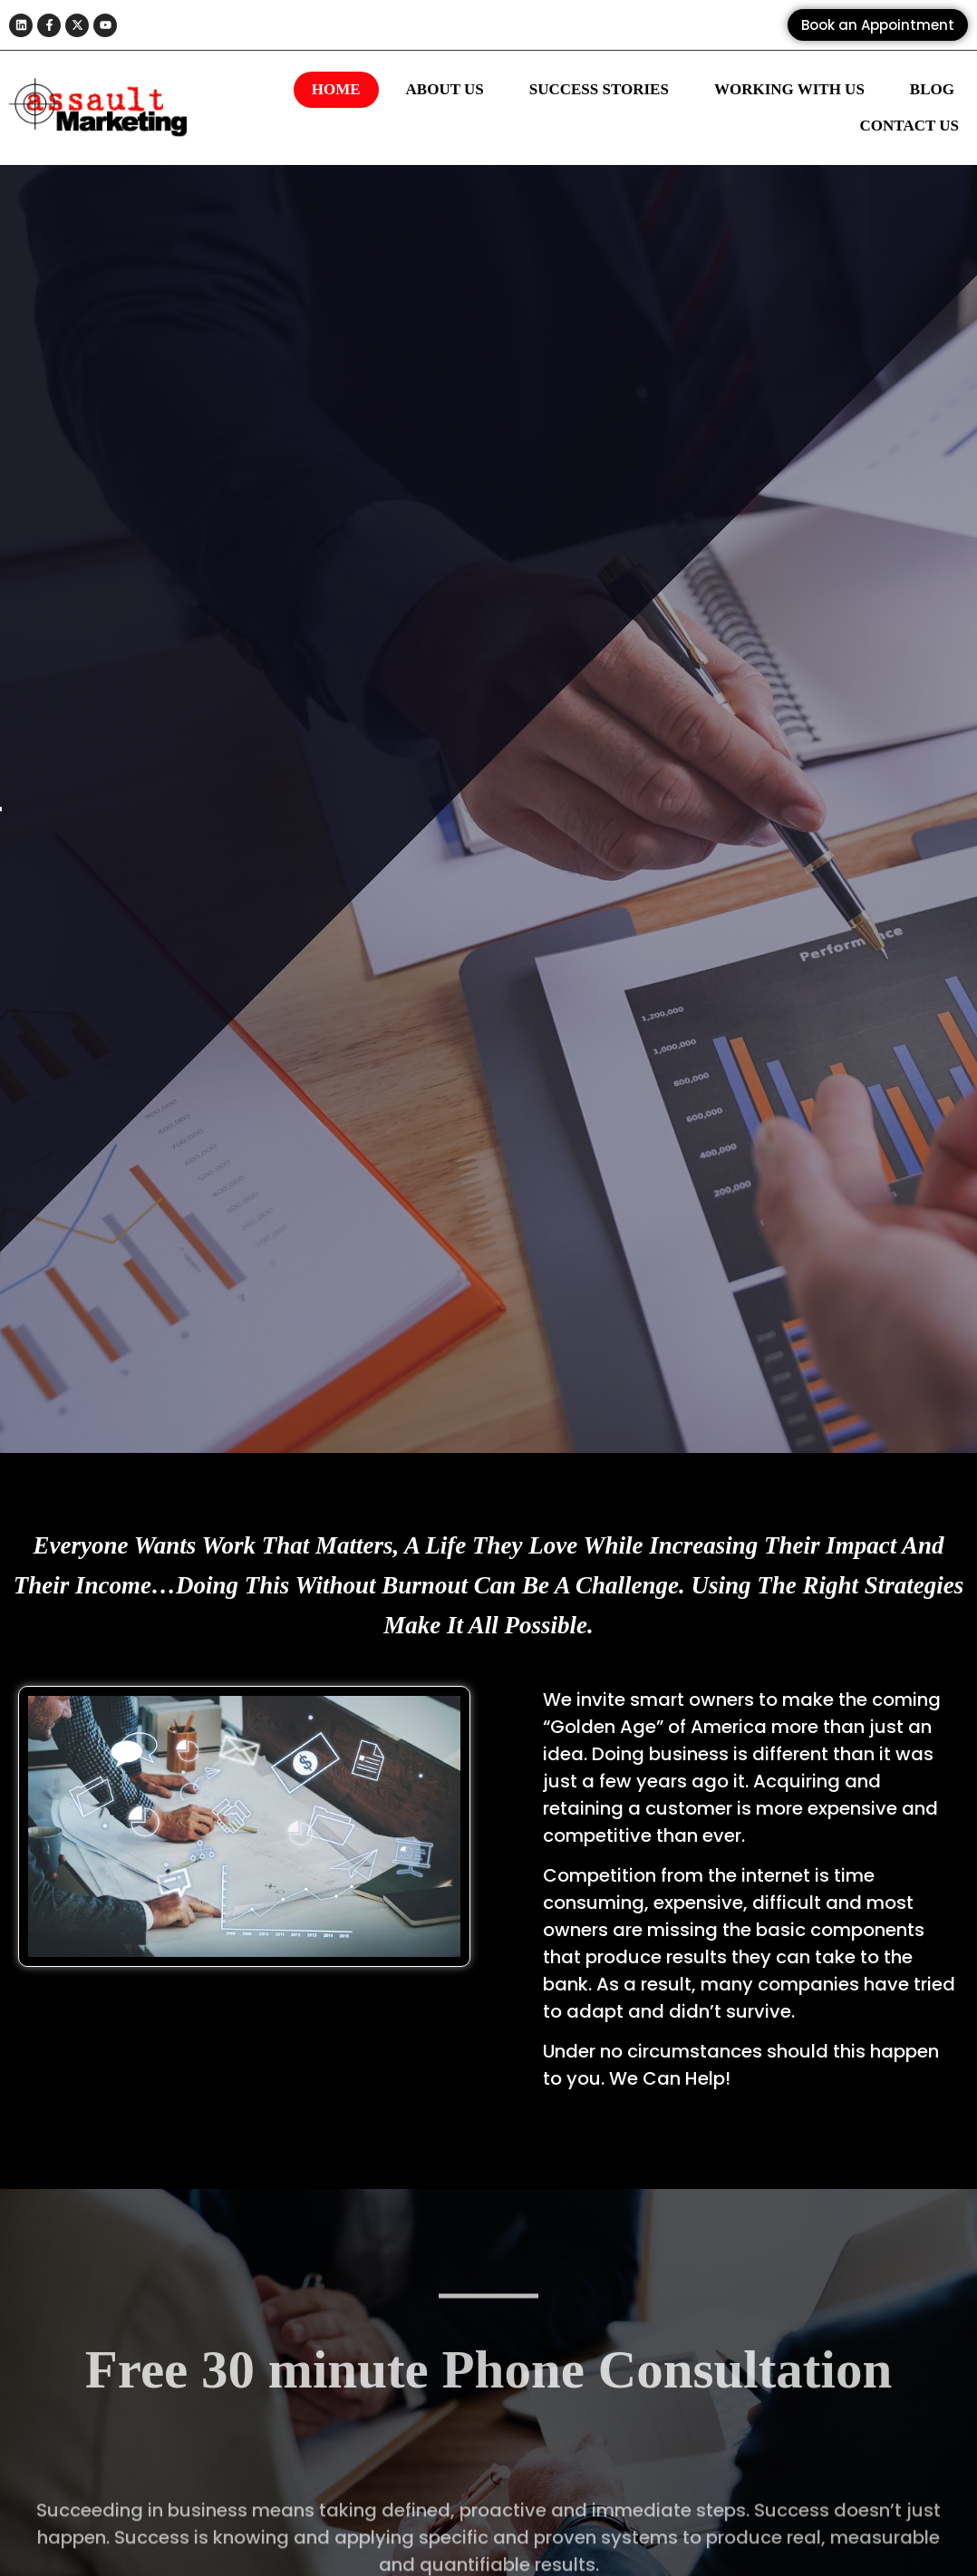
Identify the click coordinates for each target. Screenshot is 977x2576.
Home (336, 89)
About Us (445, 89)
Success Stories (599, 89)
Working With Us (789, 89)
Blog (932, 89)
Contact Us (909, 125)
